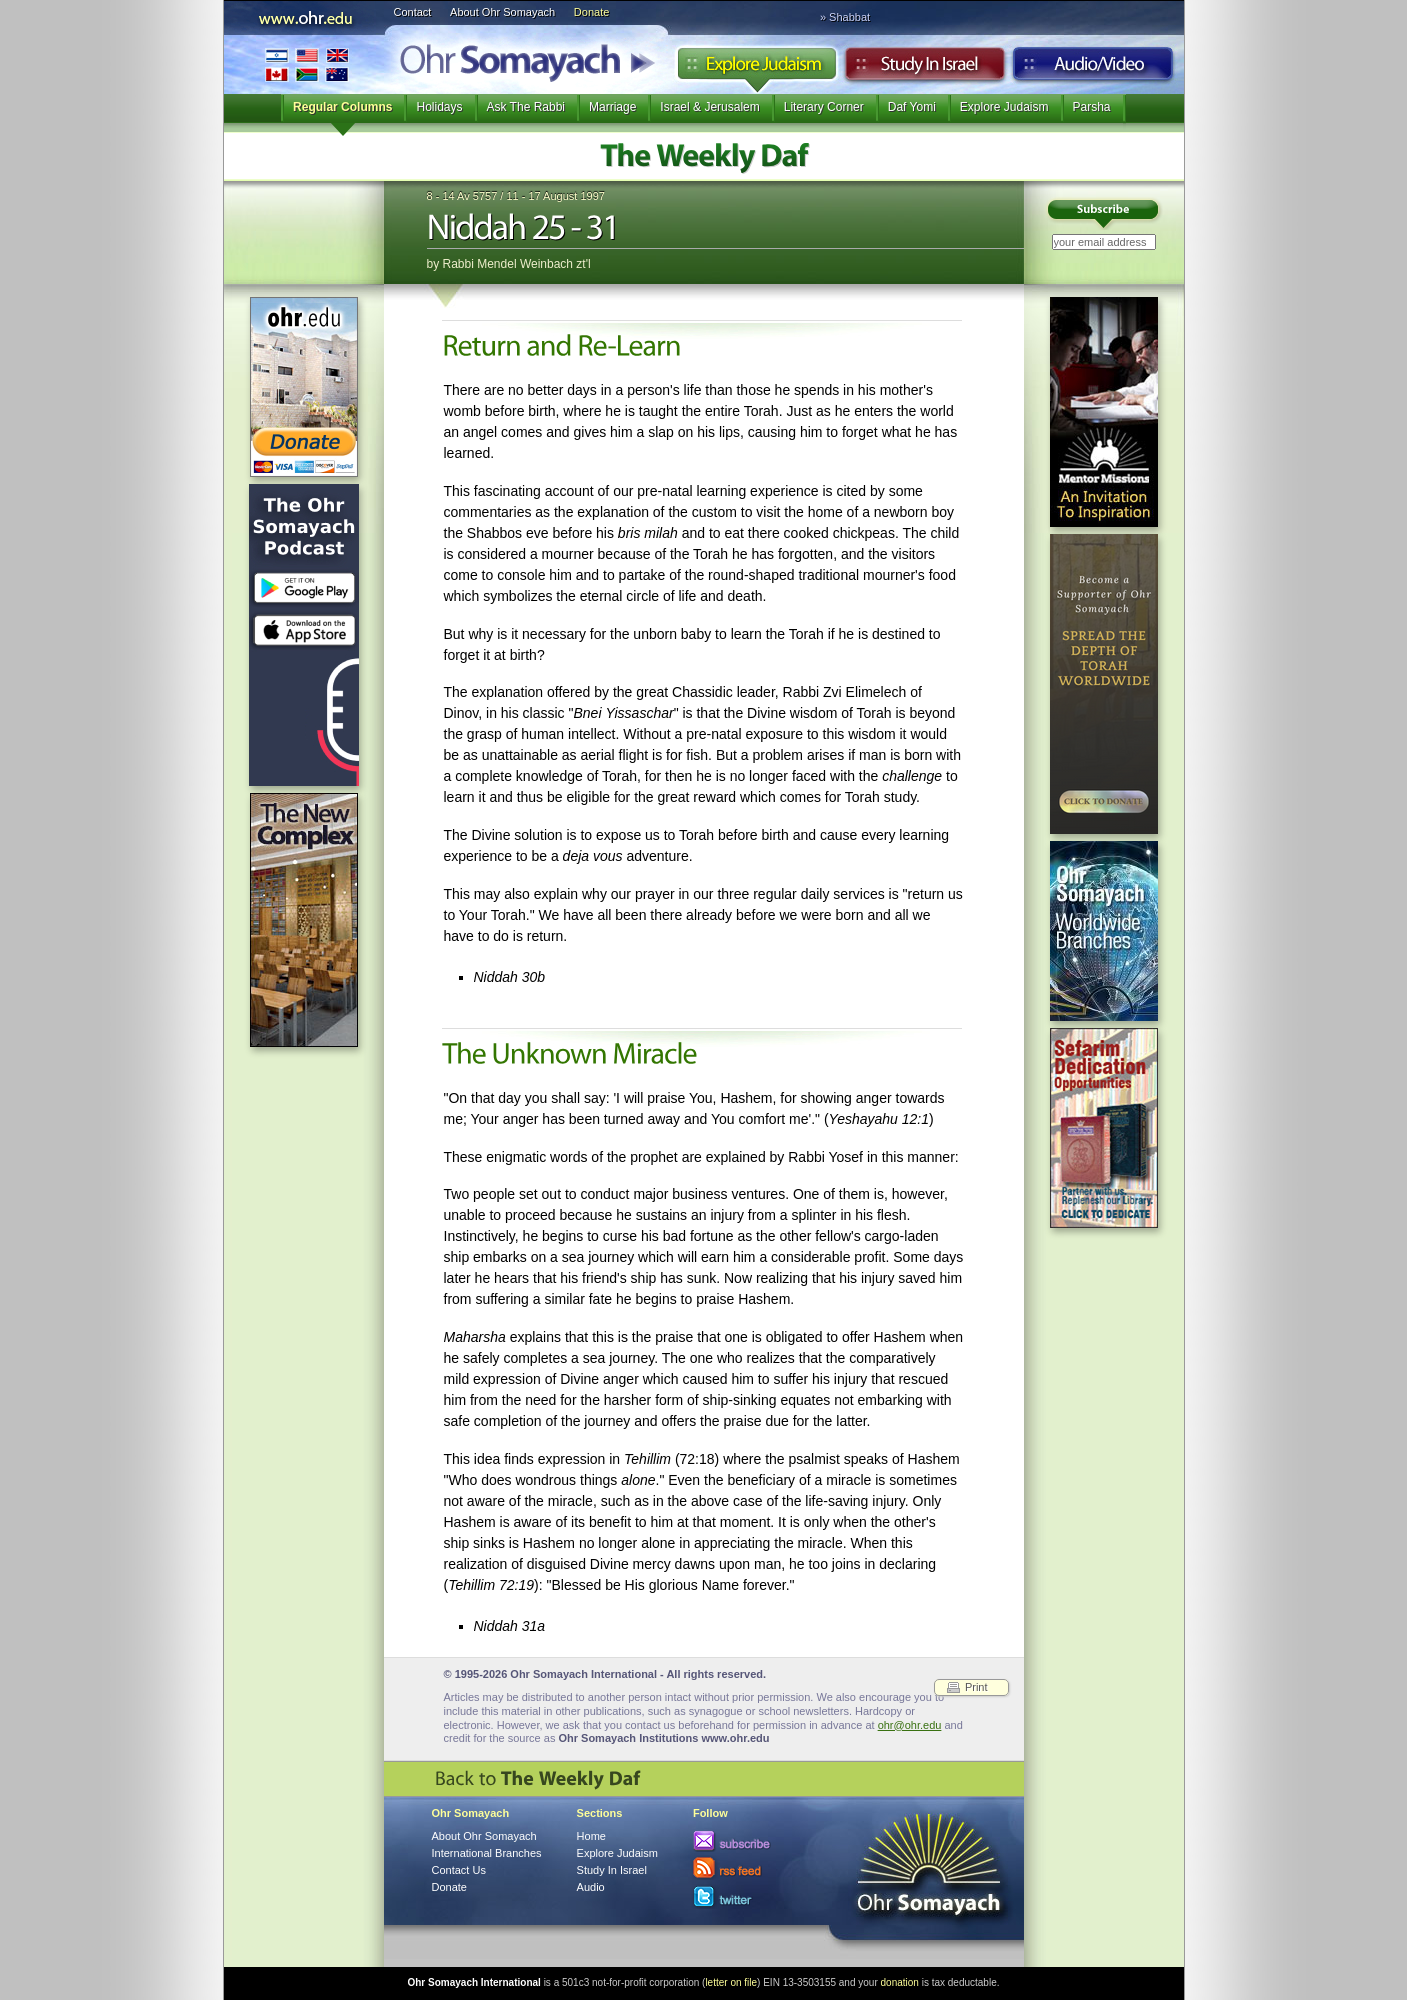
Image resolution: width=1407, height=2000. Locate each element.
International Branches (307, 64)
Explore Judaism (756, 69)
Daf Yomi (912, 107)
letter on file (731, 1982)
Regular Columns (342, 107)
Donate (591, 12)
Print (976, 1687)
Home (591, 1836)
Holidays (439, 107)
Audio (1093, 69)
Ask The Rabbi (526, 107)
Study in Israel (925, 69)
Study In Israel (612, 1870)
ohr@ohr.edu (910, 1725)
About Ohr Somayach (502, 12)
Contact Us (459, 1870)
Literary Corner (824, 107)
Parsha (1092, 107)
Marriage (612, 107)
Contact (413, 12)
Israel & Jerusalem (709, 107)
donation (900, 1982)
